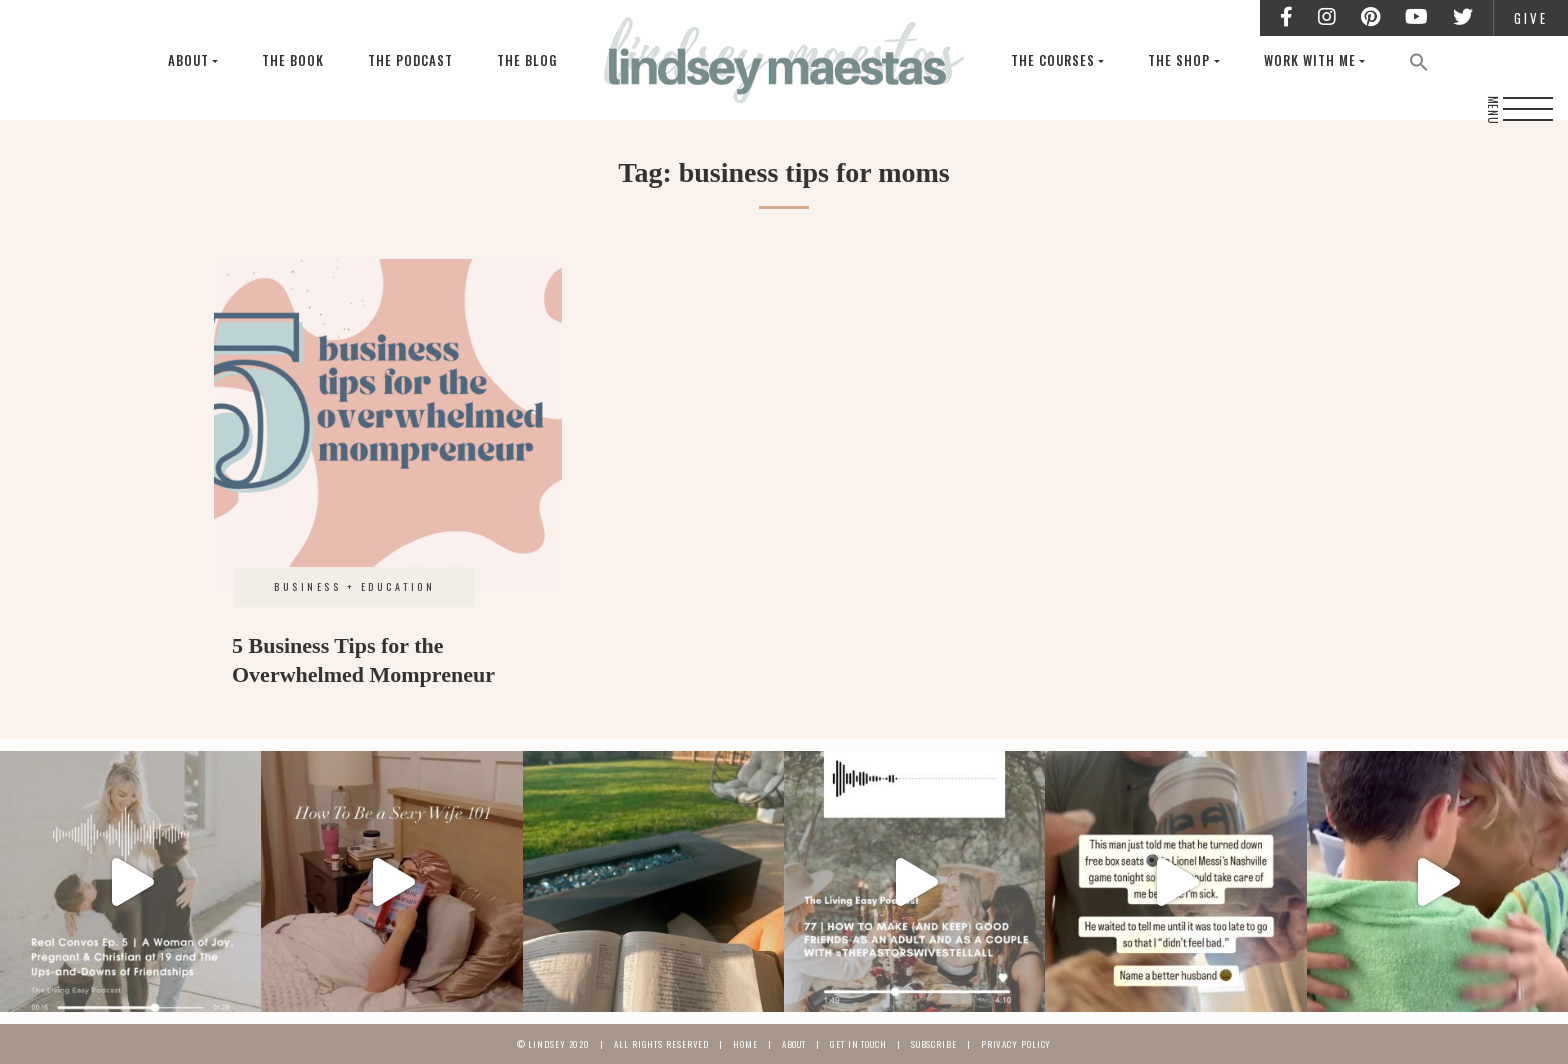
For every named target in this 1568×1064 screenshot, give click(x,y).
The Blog (527, 60)
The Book (293, 60)
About (188, 60)
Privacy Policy (1016, 1044)
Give (1531, 18)
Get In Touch (858, 1044)
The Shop (1179, 60)
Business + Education (354, 586)
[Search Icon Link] (1418, 60)
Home (745, 1044)
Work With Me (1310, 60)
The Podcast (410, 60)
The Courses (1053, 60)
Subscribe (934, 1044)
